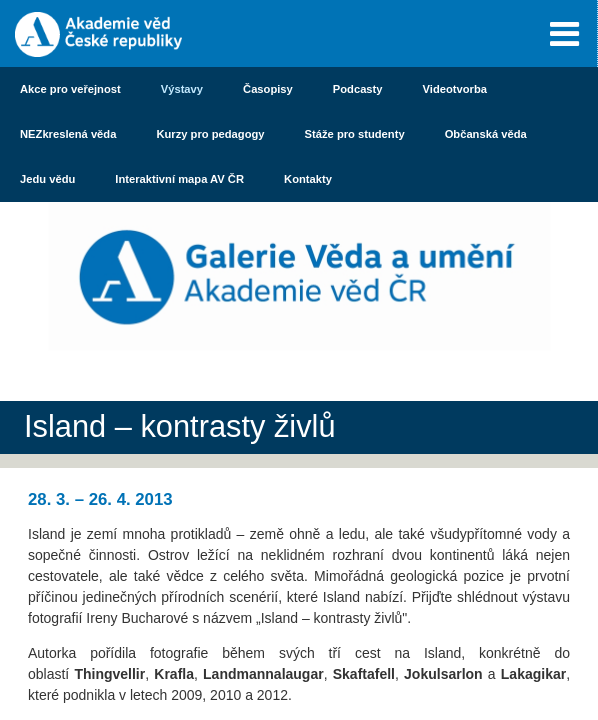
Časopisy (268, 89)
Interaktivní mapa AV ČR (179, 179)
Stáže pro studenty (355, 134)
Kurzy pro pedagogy (210, 134)
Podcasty (358, 89)
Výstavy (182, 89)
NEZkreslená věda (68, 134)
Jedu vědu (47, 179)
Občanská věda (486, 134)
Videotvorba (455, 89)
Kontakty (308, 179)
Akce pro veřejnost (70, 89)
